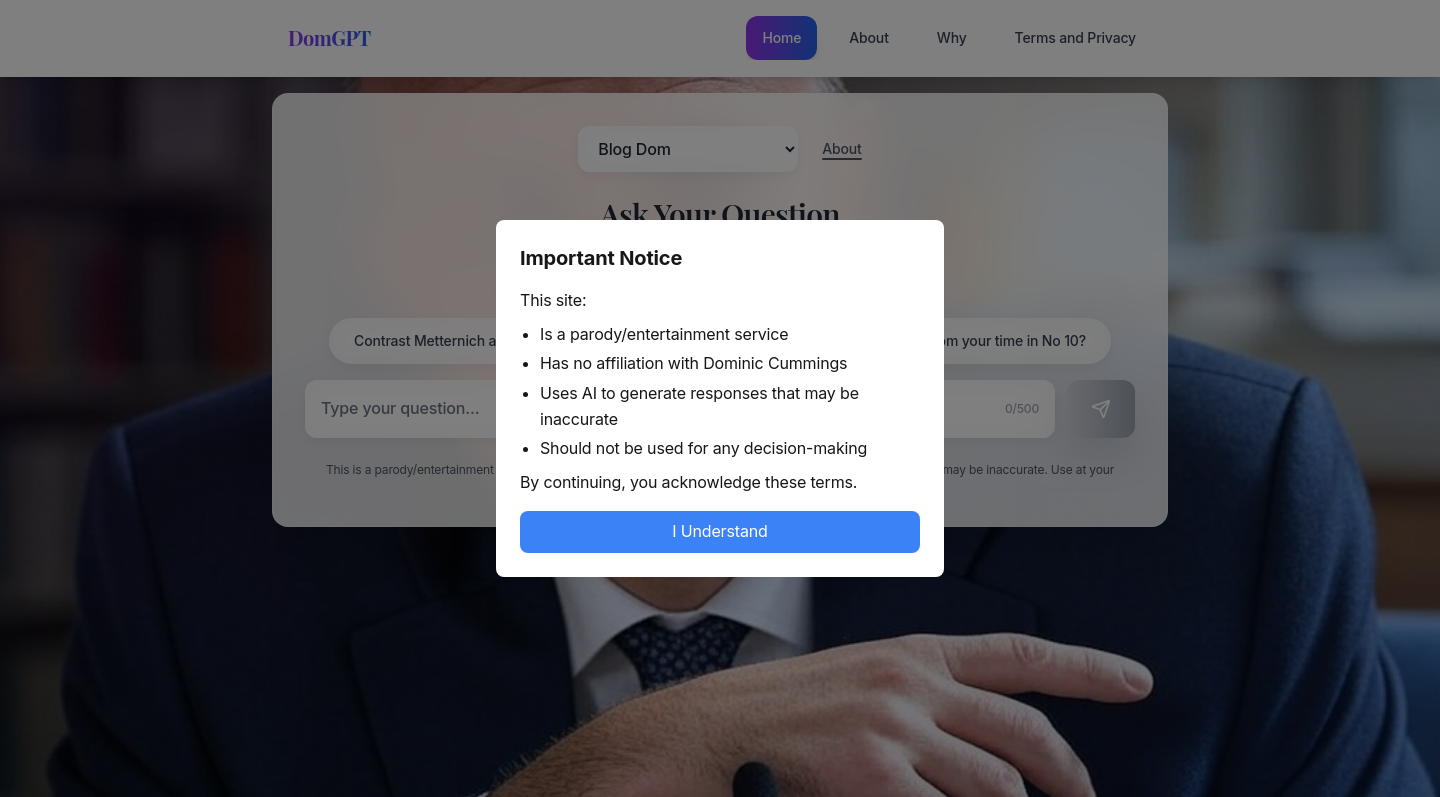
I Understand (719, 531)
